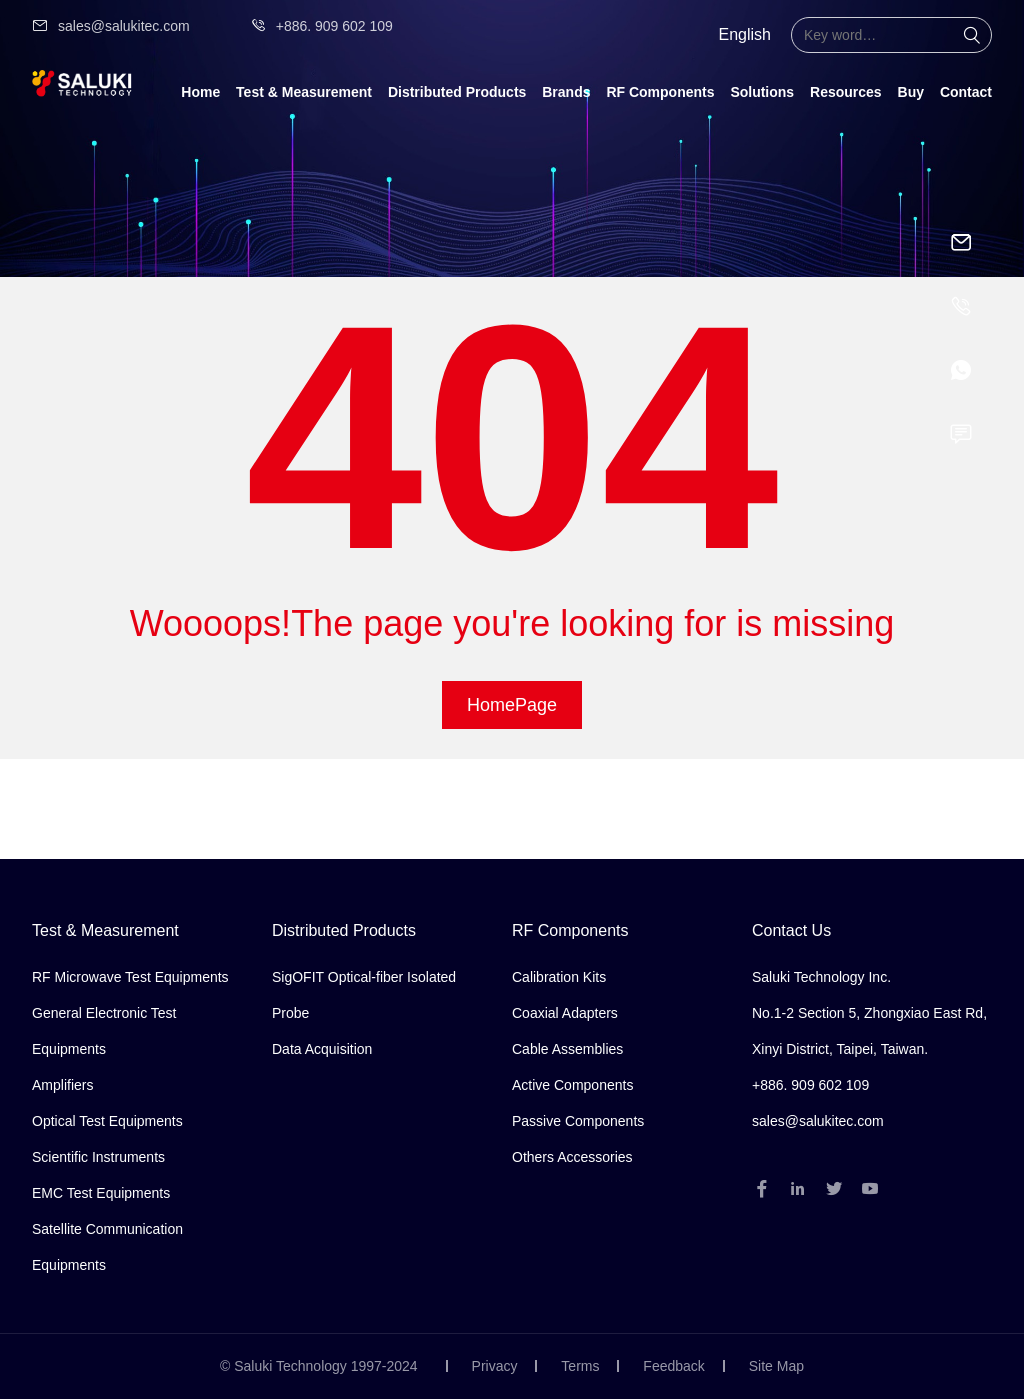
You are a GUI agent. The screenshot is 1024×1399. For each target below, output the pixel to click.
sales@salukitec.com (111, 26)
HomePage (512, 705)
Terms (580, 1366)
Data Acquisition (322, 1049)
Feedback (673, 1366)
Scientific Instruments (98, 1157)
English (745, 34)
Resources (846, 92)
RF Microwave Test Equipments (130, 977)
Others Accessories (572, 1157)
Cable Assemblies (567, 1049)
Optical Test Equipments (107, 1121)
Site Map (776, 1366)
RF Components (660, 92)
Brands (566, 92)
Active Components (572, 1085)
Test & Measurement (304, 92)
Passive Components (578, 1121)
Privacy (495, 1366)
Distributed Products (457, 92)
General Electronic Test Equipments (104, 1031)
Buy (911, 92)
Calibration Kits (559, 977)
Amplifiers (62, 1085)
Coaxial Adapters (565, 1013)
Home (200, 92)
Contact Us (791, 930)
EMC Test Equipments (101, 1193)
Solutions (762, 92)
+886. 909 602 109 (321, 26)
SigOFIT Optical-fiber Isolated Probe (364, 995)
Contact (966, 92)
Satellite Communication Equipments (107, 1247)
